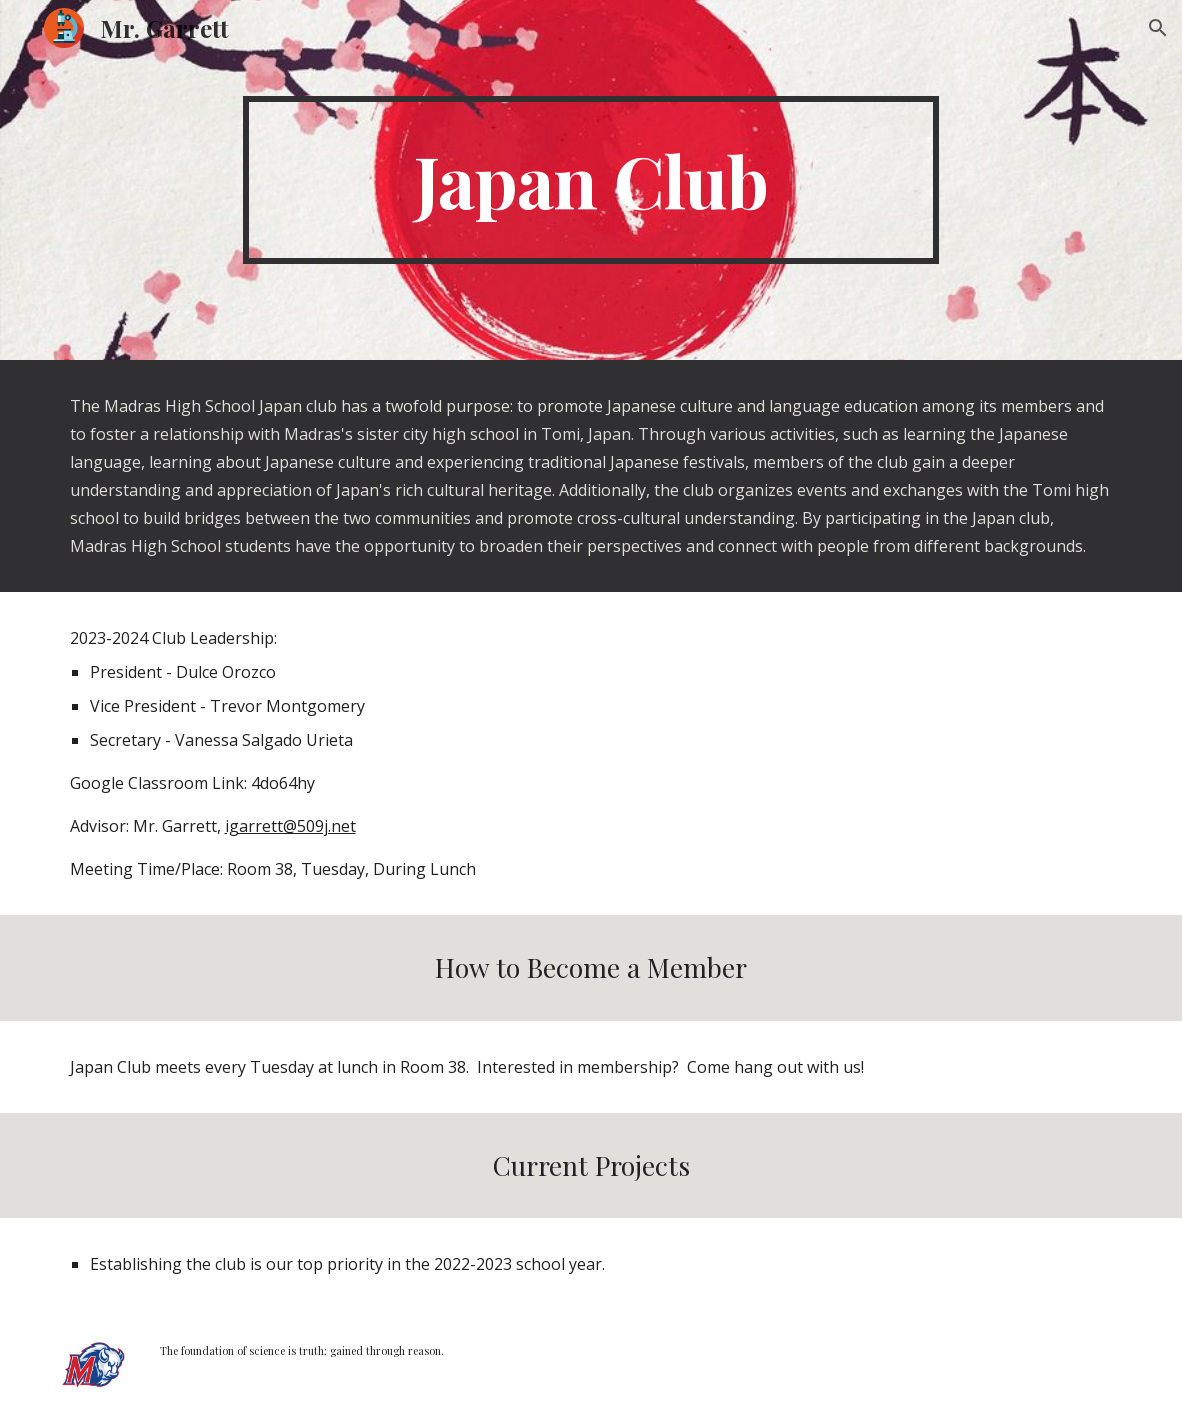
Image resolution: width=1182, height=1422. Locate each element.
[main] (591, 180)
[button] (1158, 28)
